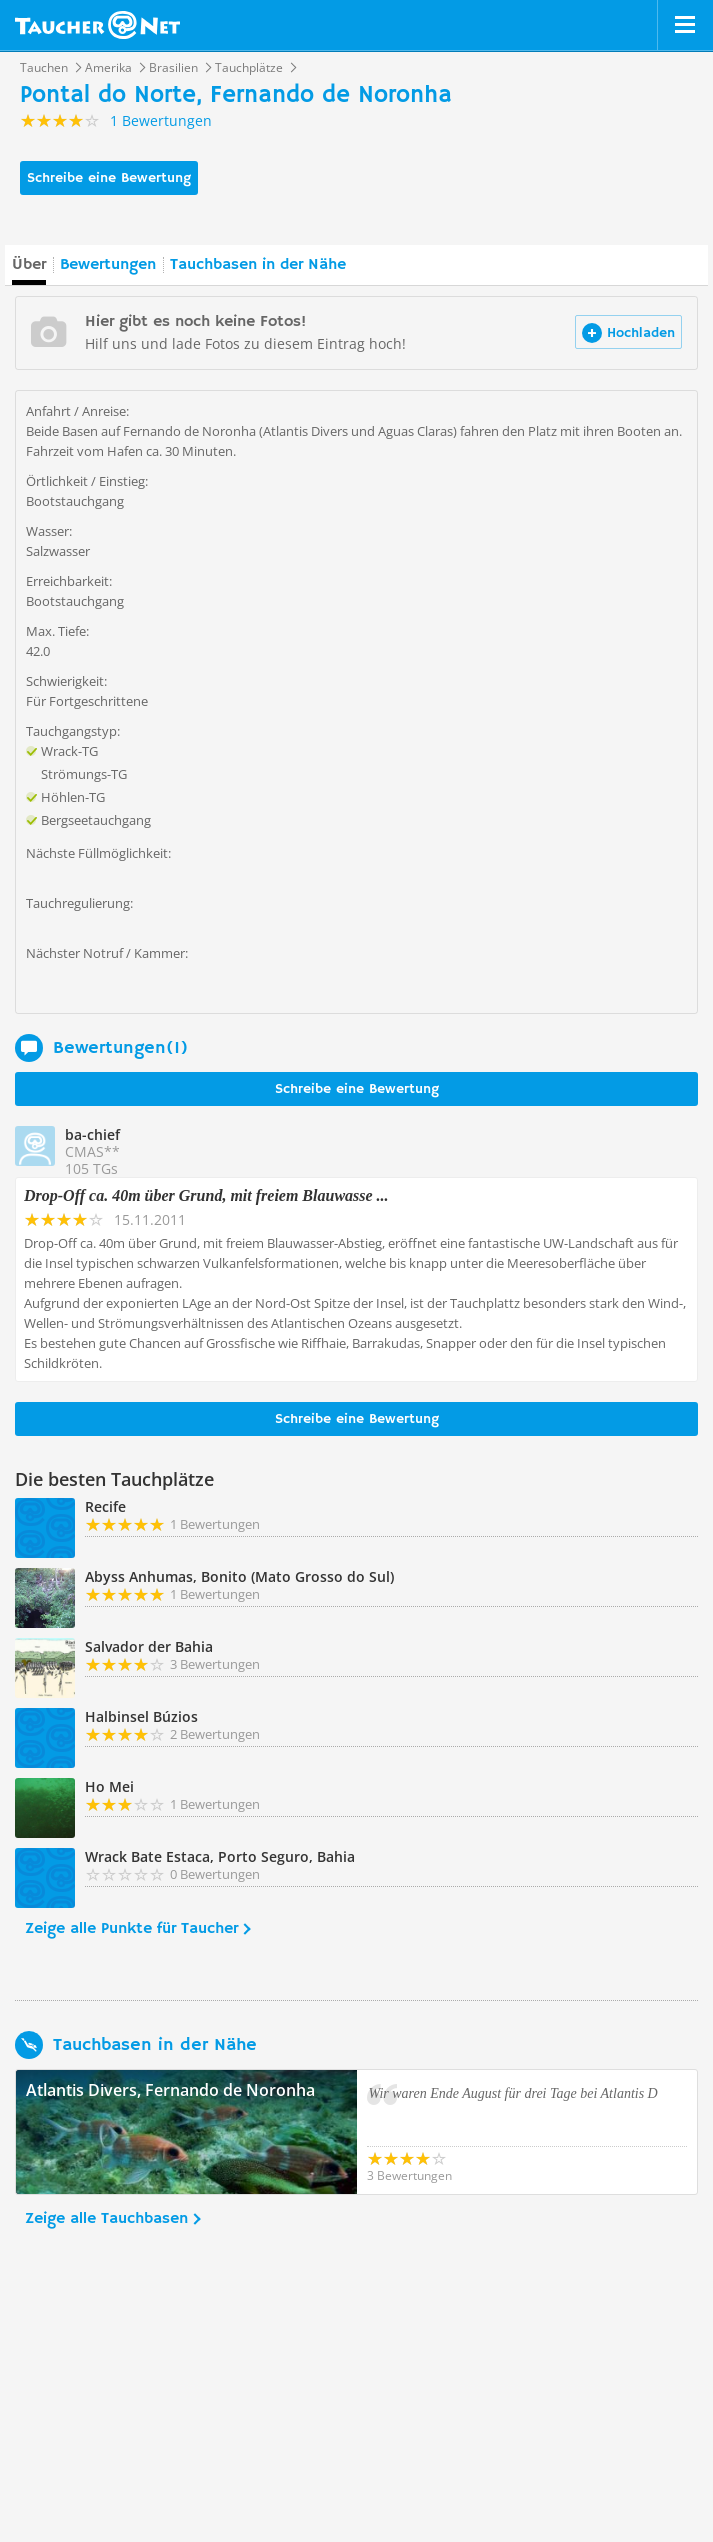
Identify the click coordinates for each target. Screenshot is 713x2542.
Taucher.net (97, 25)
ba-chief (92, 1134)
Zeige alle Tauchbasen (106, 2219)
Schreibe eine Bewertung (109, 178)
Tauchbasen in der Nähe (258, 265)
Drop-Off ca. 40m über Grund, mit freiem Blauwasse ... (206, 1195)
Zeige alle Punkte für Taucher (131, 1929)
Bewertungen (108, 265)
